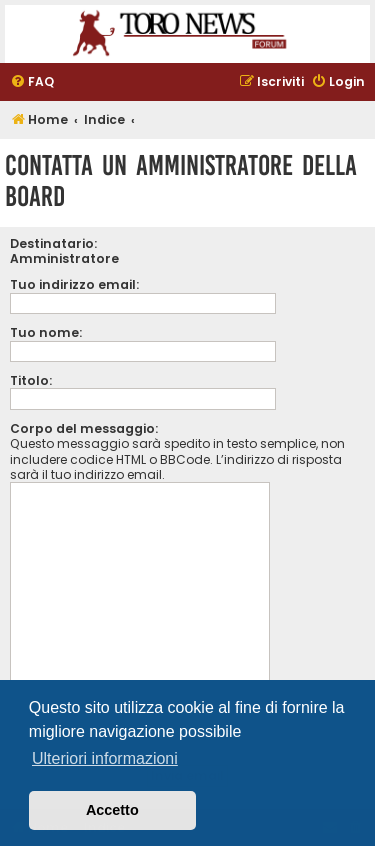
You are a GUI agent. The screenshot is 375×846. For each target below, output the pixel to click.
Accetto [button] (112, 810)
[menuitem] (32, 82)
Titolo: (31, 380)
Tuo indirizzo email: (74, 284)
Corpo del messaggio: (84, 428)
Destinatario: (53, 243)
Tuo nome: (46, 332)
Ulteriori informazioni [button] (105, 758)
